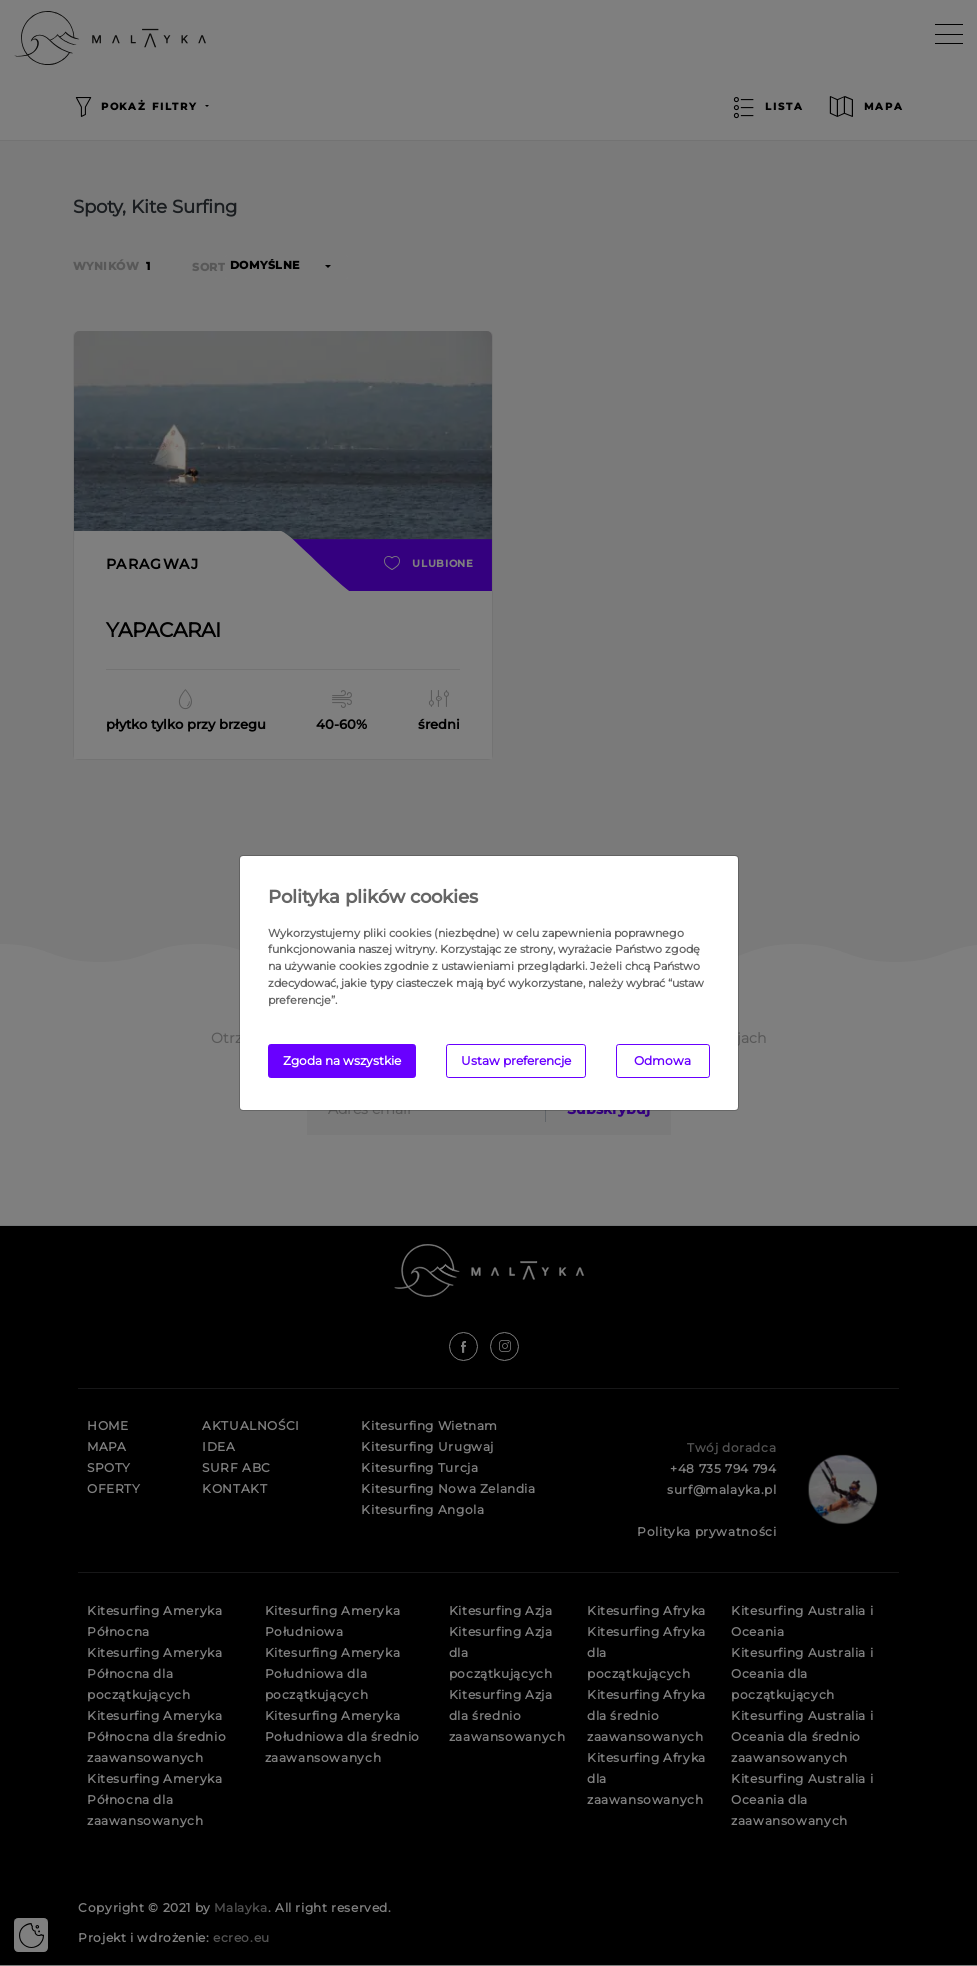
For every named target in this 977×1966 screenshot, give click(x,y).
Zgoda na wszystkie (342, 1060)
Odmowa (662, 1060)
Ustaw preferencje (516, 1060)
